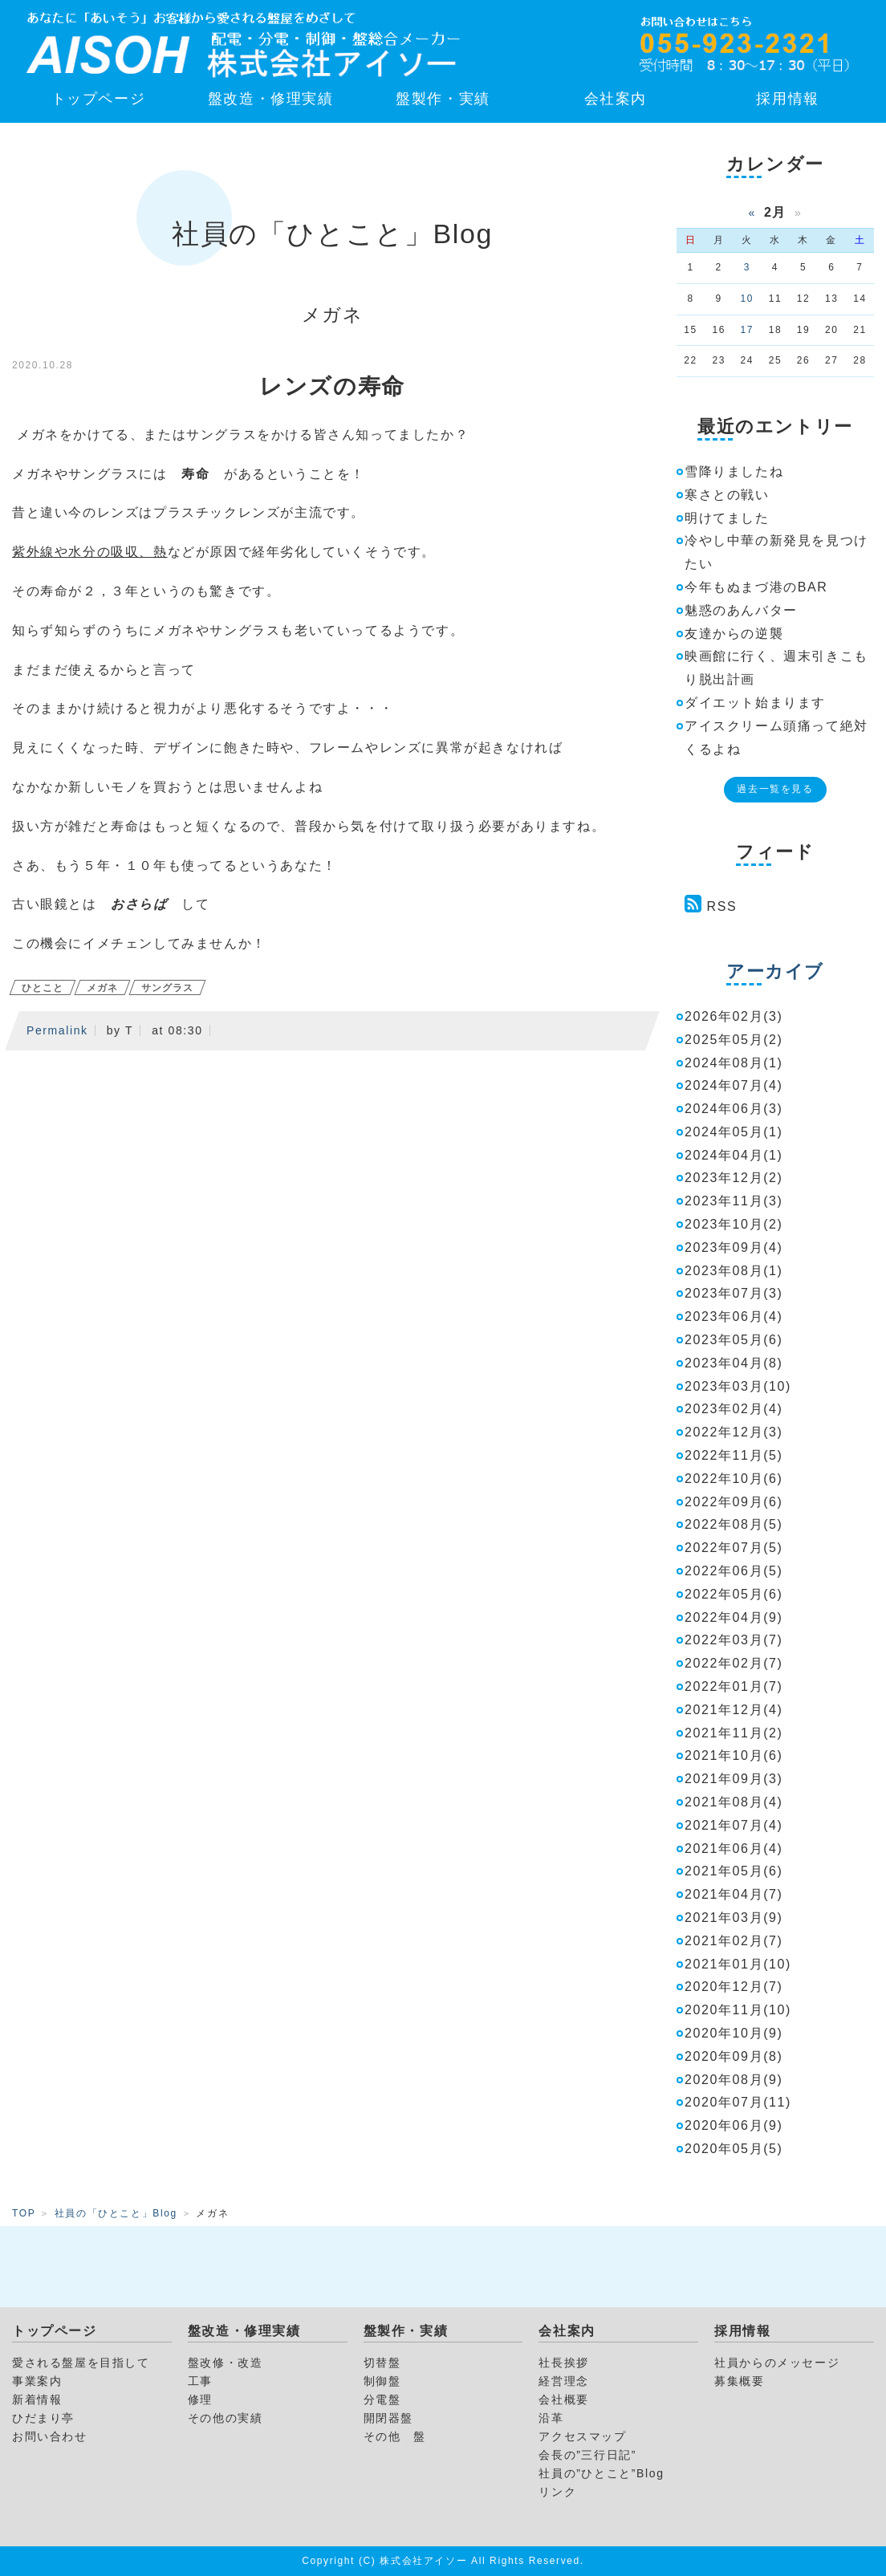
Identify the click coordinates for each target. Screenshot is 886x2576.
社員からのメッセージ (776, 2362)
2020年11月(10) (738, 2010)
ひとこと (42, 987)
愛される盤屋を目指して (81, 2362)
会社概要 (563, 2399)
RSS (722, 906)
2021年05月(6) (734, 1871)
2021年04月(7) (734, 1894)
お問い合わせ (49, 2436)
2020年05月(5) (734, 2148)
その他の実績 (225, 2417)
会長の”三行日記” (587, 2454)
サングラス (167, 987)
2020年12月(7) (734, 1986)
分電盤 (382, 2399)
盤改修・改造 (225, 2362)
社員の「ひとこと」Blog (116, 2213)
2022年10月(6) (734, 1478)
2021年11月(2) (734, 1733)
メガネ (102, 987)
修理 (200, 2399)
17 (747, 329)
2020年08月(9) (734, 2079)
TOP (23, 2213)
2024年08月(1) (734, 1063)
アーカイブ (775, 971)
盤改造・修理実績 (271, 99)
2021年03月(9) (734, 1917)
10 (747, 298)
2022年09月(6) (734, 1502)
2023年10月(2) (734, 1224)
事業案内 (37, 2381)
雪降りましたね (734, 471)
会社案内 (615, 99)
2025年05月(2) (734, 1039)
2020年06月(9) (734, 2125)
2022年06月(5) (734, 1571)
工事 (200, 2381)
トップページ (98, 99)
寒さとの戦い (727, 495)
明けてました (727, 518)
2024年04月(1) (734, 1155)
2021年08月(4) (734, 1802)
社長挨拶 (563, 2362)
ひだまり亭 (43, 2417)
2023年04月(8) (734, 1363)
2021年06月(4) (734, 1848)
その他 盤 (395, 2436)
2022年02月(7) (734, 1663)
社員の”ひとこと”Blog (601, 2473)
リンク (557, 2491)
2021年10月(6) (734, 1755)
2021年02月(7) (734, 1941)
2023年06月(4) (734, 1316)
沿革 (551, 2417)
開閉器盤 (388, 2417)
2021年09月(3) (734, 1779)
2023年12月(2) (734, 1177)
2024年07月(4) (734, 1085)
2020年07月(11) (738, 2102)
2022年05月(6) (734, 1594)
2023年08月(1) (734, 1271)
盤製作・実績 (443, 99)
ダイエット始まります (755, 702)
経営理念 (563, 2381)
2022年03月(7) (734, 1640)
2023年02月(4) (734, 1409)
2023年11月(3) (734, 1201)
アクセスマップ (582, 2436)
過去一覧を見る (775, 788)
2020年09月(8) (734, 2056)
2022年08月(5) (734, 1524)
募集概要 (739, 2381)
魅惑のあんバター (741, 610)
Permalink (57, 1030)
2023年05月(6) (734, 1340)
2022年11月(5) (734, 1455)
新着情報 (37, 2399)
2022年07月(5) (734, 1547)
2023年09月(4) (734, 1247)
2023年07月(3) (734, 1293)
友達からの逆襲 (734, 633)
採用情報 (787, 99)
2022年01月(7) (734, 1686)
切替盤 (382, 2362)
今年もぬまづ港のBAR (756, 587)
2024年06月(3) (734, 1108)
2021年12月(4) (734, 1710)
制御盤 (382, 2381)
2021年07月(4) (734, 1825)
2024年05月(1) (734, 1132)
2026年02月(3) (734, 1016)
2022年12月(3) (734, 1432)
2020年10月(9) (734, 2033)
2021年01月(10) (738, 1964)
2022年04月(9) (734, 1617)
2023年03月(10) (738, 1386)
